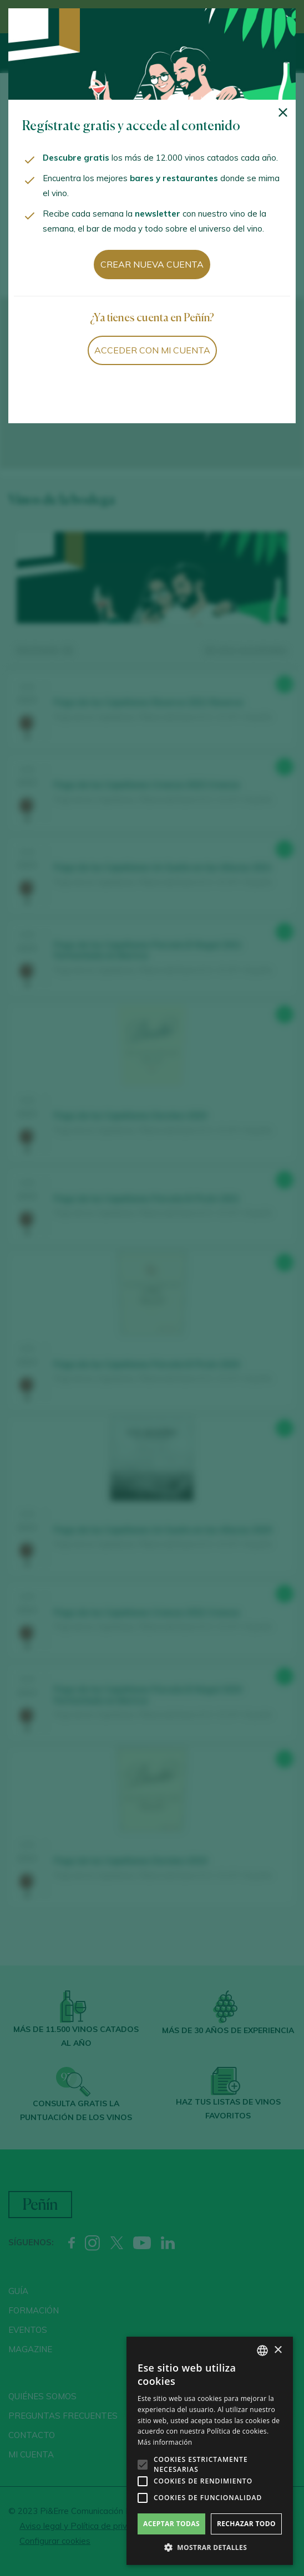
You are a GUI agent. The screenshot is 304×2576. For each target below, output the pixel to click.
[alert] (209, 2451)
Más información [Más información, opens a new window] (165, 2442)
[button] (210, 2548)
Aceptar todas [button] (171, 2523)
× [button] (277, 2350)
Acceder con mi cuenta (152, 350)
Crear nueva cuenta (152, 264)
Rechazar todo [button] (246, 2523)
